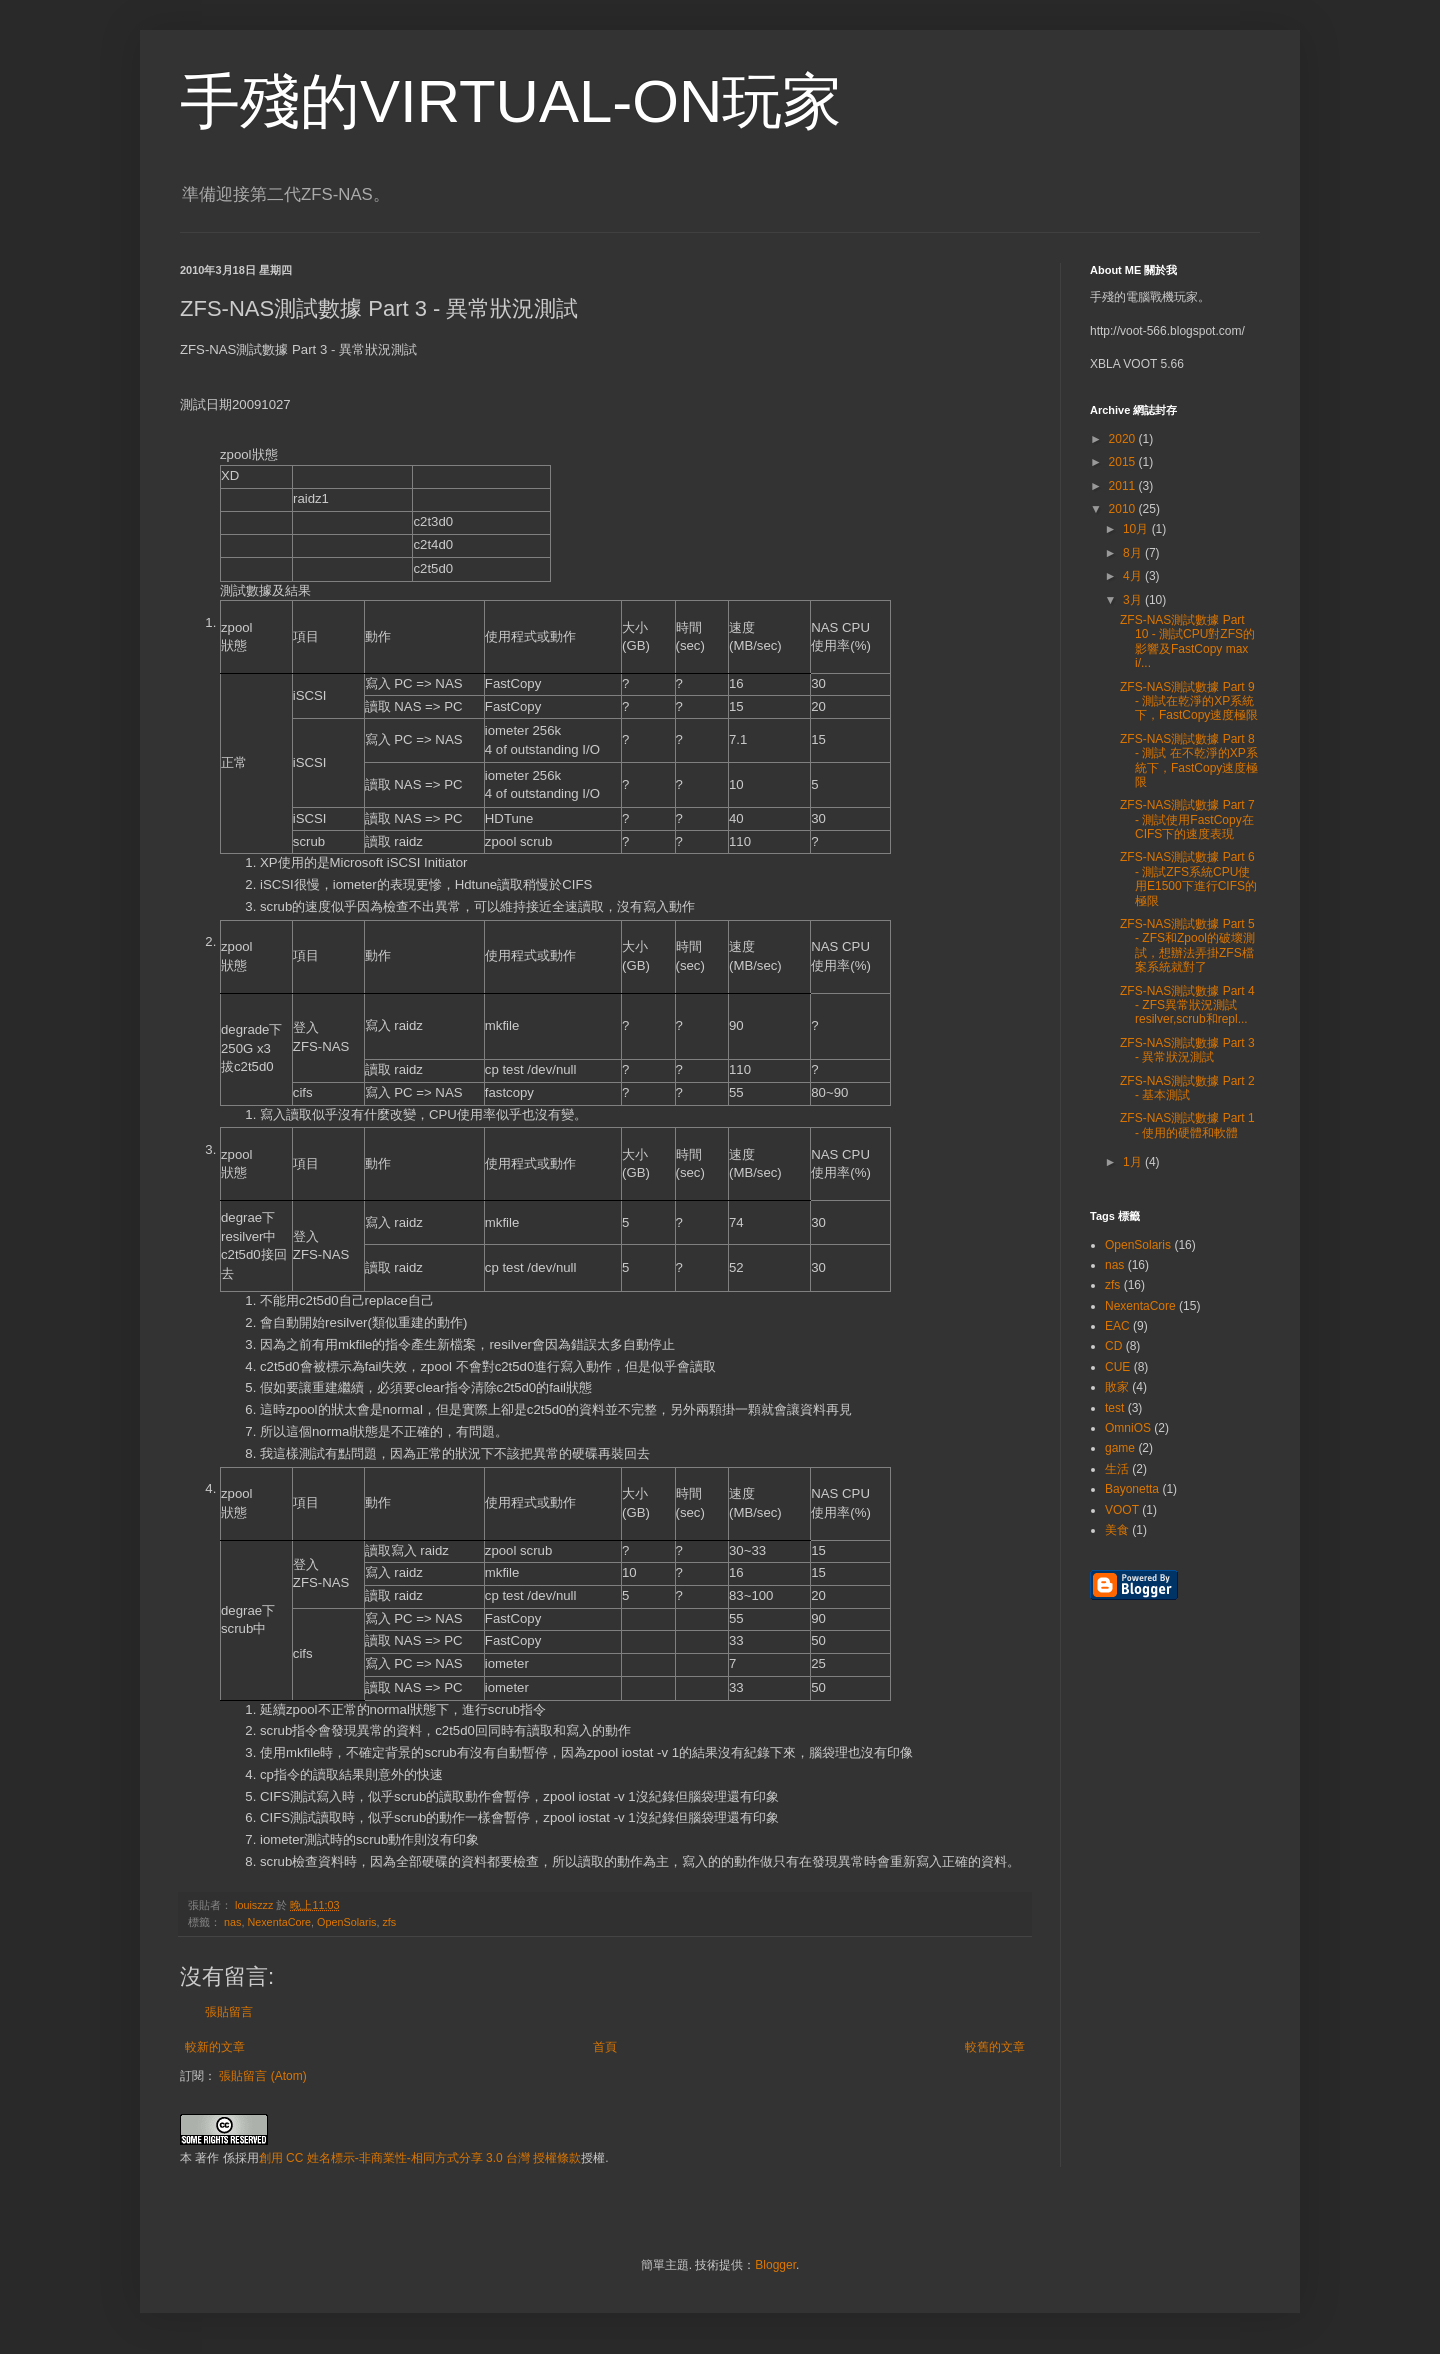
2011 (1124, 486)
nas (232, 1922)
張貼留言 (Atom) (262, 2076)
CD (1113, 1346)
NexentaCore (279, 1922)
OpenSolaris (346, 1922)
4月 (1134, 576)
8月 (1134, 553)
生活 (1117, 1469)
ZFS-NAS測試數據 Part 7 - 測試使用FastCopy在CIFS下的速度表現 (1187, 819)
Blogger (775, 2265)
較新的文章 (215, 2047)
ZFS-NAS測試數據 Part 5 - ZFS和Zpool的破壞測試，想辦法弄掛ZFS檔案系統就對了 (1187, 945)
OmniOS (1128, 1428)
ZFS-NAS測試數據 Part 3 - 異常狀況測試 (1187, 1050)
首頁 (605, 2047)
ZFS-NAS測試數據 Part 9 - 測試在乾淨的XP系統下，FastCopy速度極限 (1189, 701)
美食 (1117, 1530)
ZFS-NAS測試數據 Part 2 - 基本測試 (1187, 1088)
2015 (1124, 462)
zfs (389, 1922)
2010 (1124, 509)
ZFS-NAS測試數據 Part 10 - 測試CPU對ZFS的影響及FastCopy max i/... (1187, 641)
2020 (1124, 439)
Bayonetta (1132, 1489)
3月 (1134, 600)
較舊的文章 (995, 2047)
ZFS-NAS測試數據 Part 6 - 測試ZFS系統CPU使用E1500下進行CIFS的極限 (1188, 878)
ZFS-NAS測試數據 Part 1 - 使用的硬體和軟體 (1187, 1125)
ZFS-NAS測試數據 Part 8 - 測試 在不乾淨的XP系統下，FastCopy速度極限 (1189, 760)
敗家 (1117, 1387)
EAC (1117, 1326)
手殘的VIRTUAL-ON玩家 (511, 101)
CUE (1117, 1367)
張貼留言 (229, 2012)
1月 (1134, 1162)
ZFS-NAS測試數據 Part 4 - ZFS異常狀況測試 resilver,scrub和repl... (1187, 1005)
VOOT (1122, 1510)
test (1114, 1408)
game (1120, 1448)
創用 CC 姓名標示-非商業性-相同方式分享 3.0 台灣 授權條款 (420, 2158)
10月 (1137, 529)
